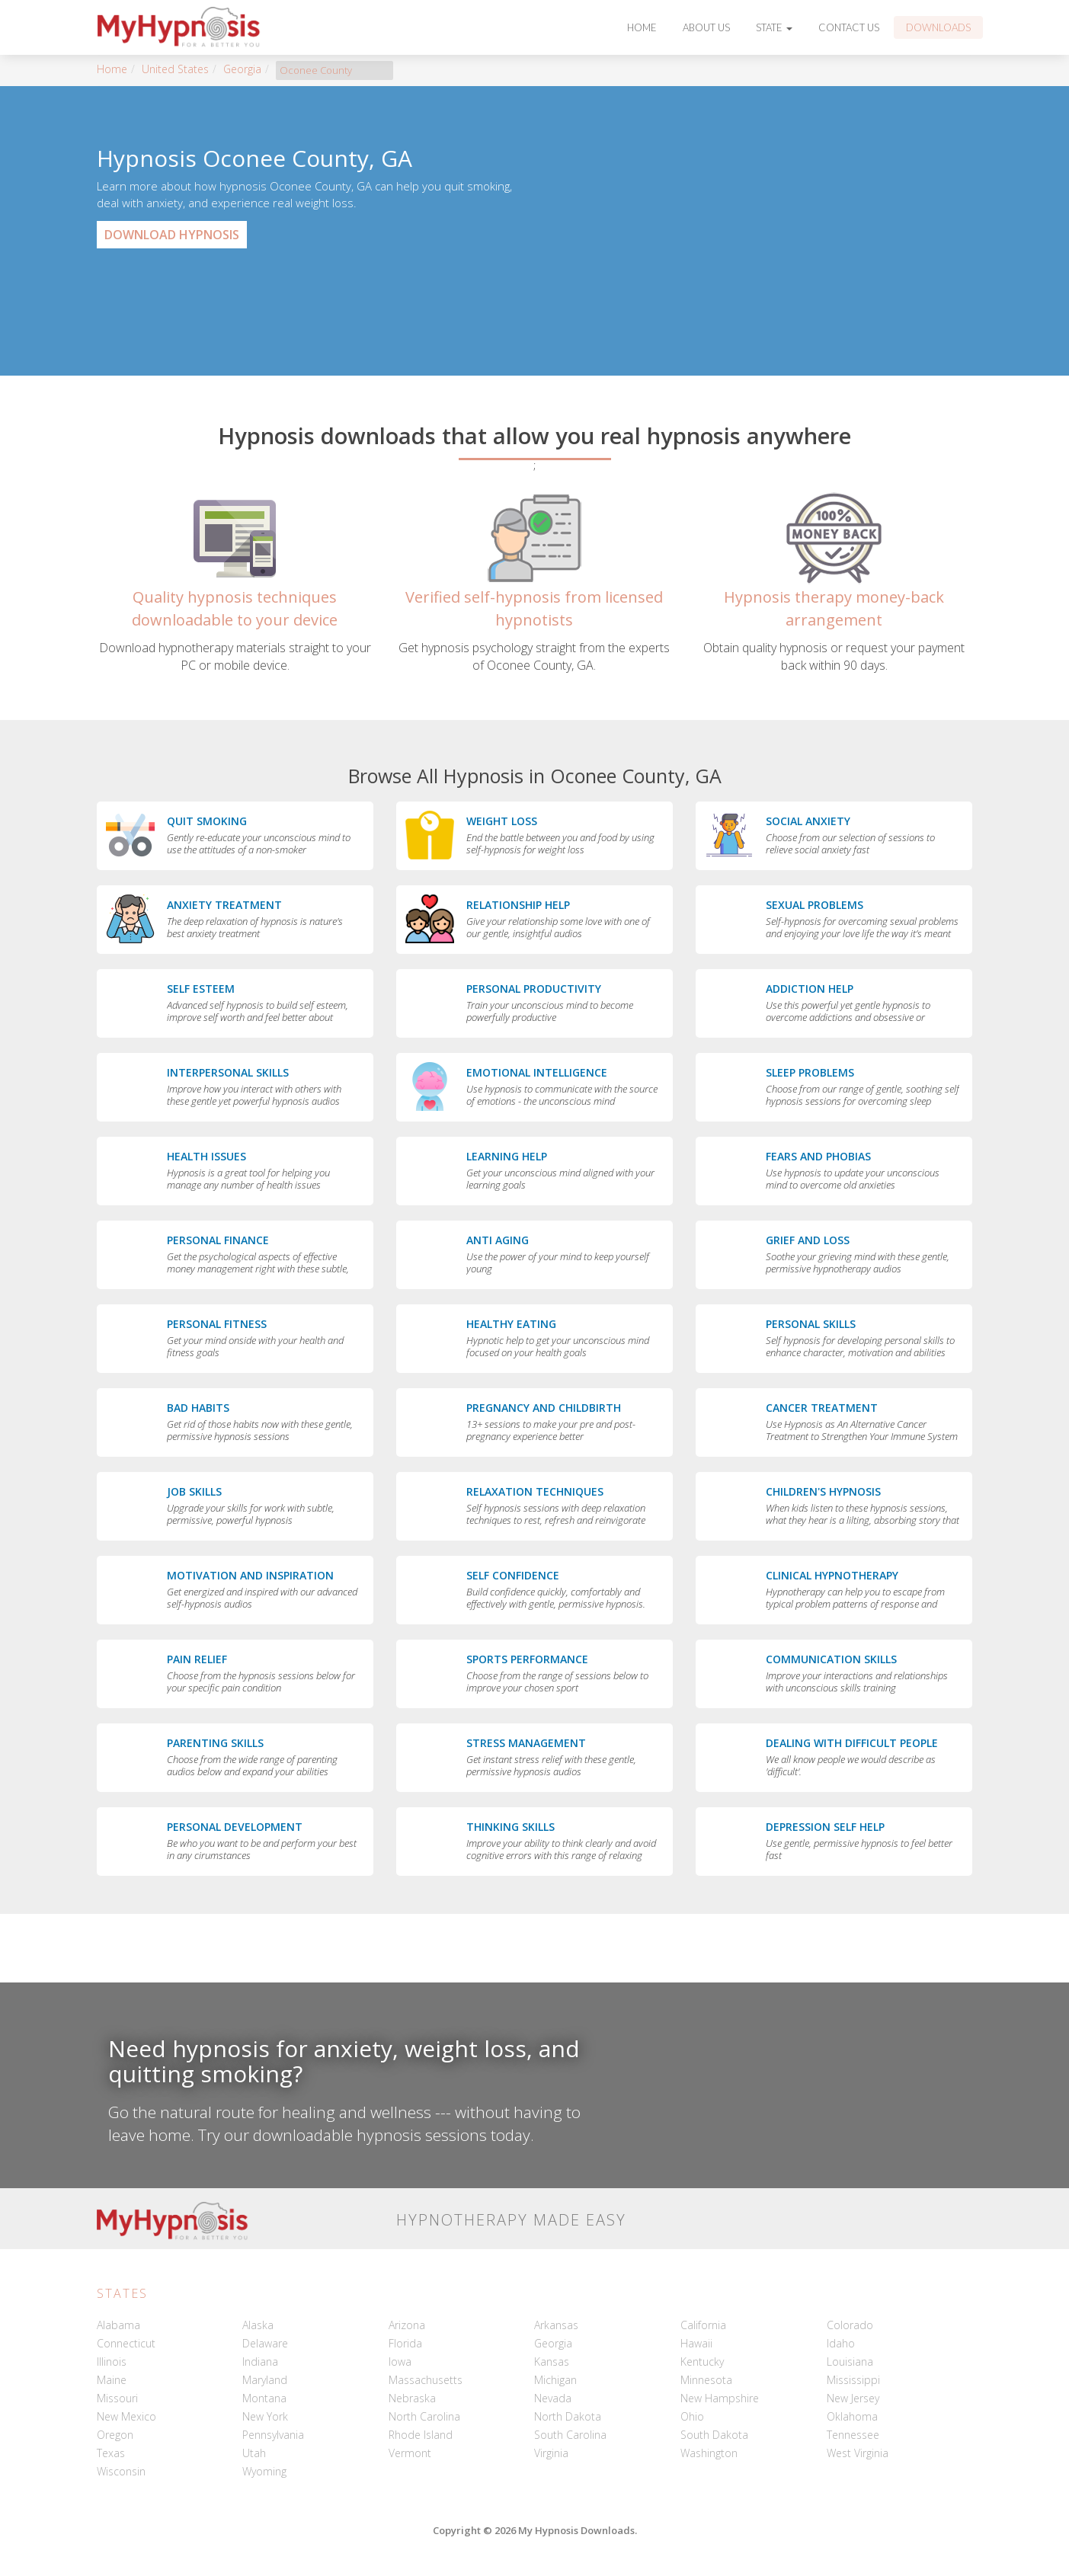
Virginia (551, 2453)
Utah (254, 2453)
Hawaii (696, 2343)
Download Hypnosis (171, 234)
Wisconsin (121, 2471)
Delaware (265, 2343)
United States (175, 69)
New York (265, 2416)
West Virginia (857, 2453)
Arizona (407, 2325)
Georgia (242, 69)
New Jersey (853, 2398)
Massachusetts (425, 2380)
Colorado (850, 2325)
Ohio (692, 2416)
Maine (111, 2380)
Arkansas (556, 2325)
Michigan (555, 2380)
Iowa (400, 2361)
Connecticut (126, 2343)
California (703, 2325)
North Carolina (424, 2416)
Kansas (551, 2361)
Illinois (111, 2361)
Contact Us (848, 27)
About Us (706, 27)
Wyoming (264, 2471)
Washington (709, 2453)
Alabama (118, 2325)
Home (642, 27)
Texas (111, 2453)
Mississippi (853, 2380)
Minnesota (706, 2380)
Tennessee (853, 2434)
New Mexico (126, 2416)
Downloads (938, 27)
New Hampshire (719, 2398)
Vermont (410, 2453)
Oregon (115, 2434)
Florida (405, 2343)
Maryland (264, 2380)
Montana (264, 2398)
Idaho (841, 2343)
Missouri (117, 2398)
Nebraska (412, 2398)
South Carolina (570, 2434)
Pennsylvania (273, 2434)
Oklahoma (852, 2416)
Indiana (260, 2361)
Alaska (258, 2325)
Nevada (552, 2398)
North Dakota (567, 2416)
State (774, 27)
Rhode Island (421, 2434)
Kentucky (702, 2361)
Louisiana (850, 2361)
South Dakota (714, 2434)
